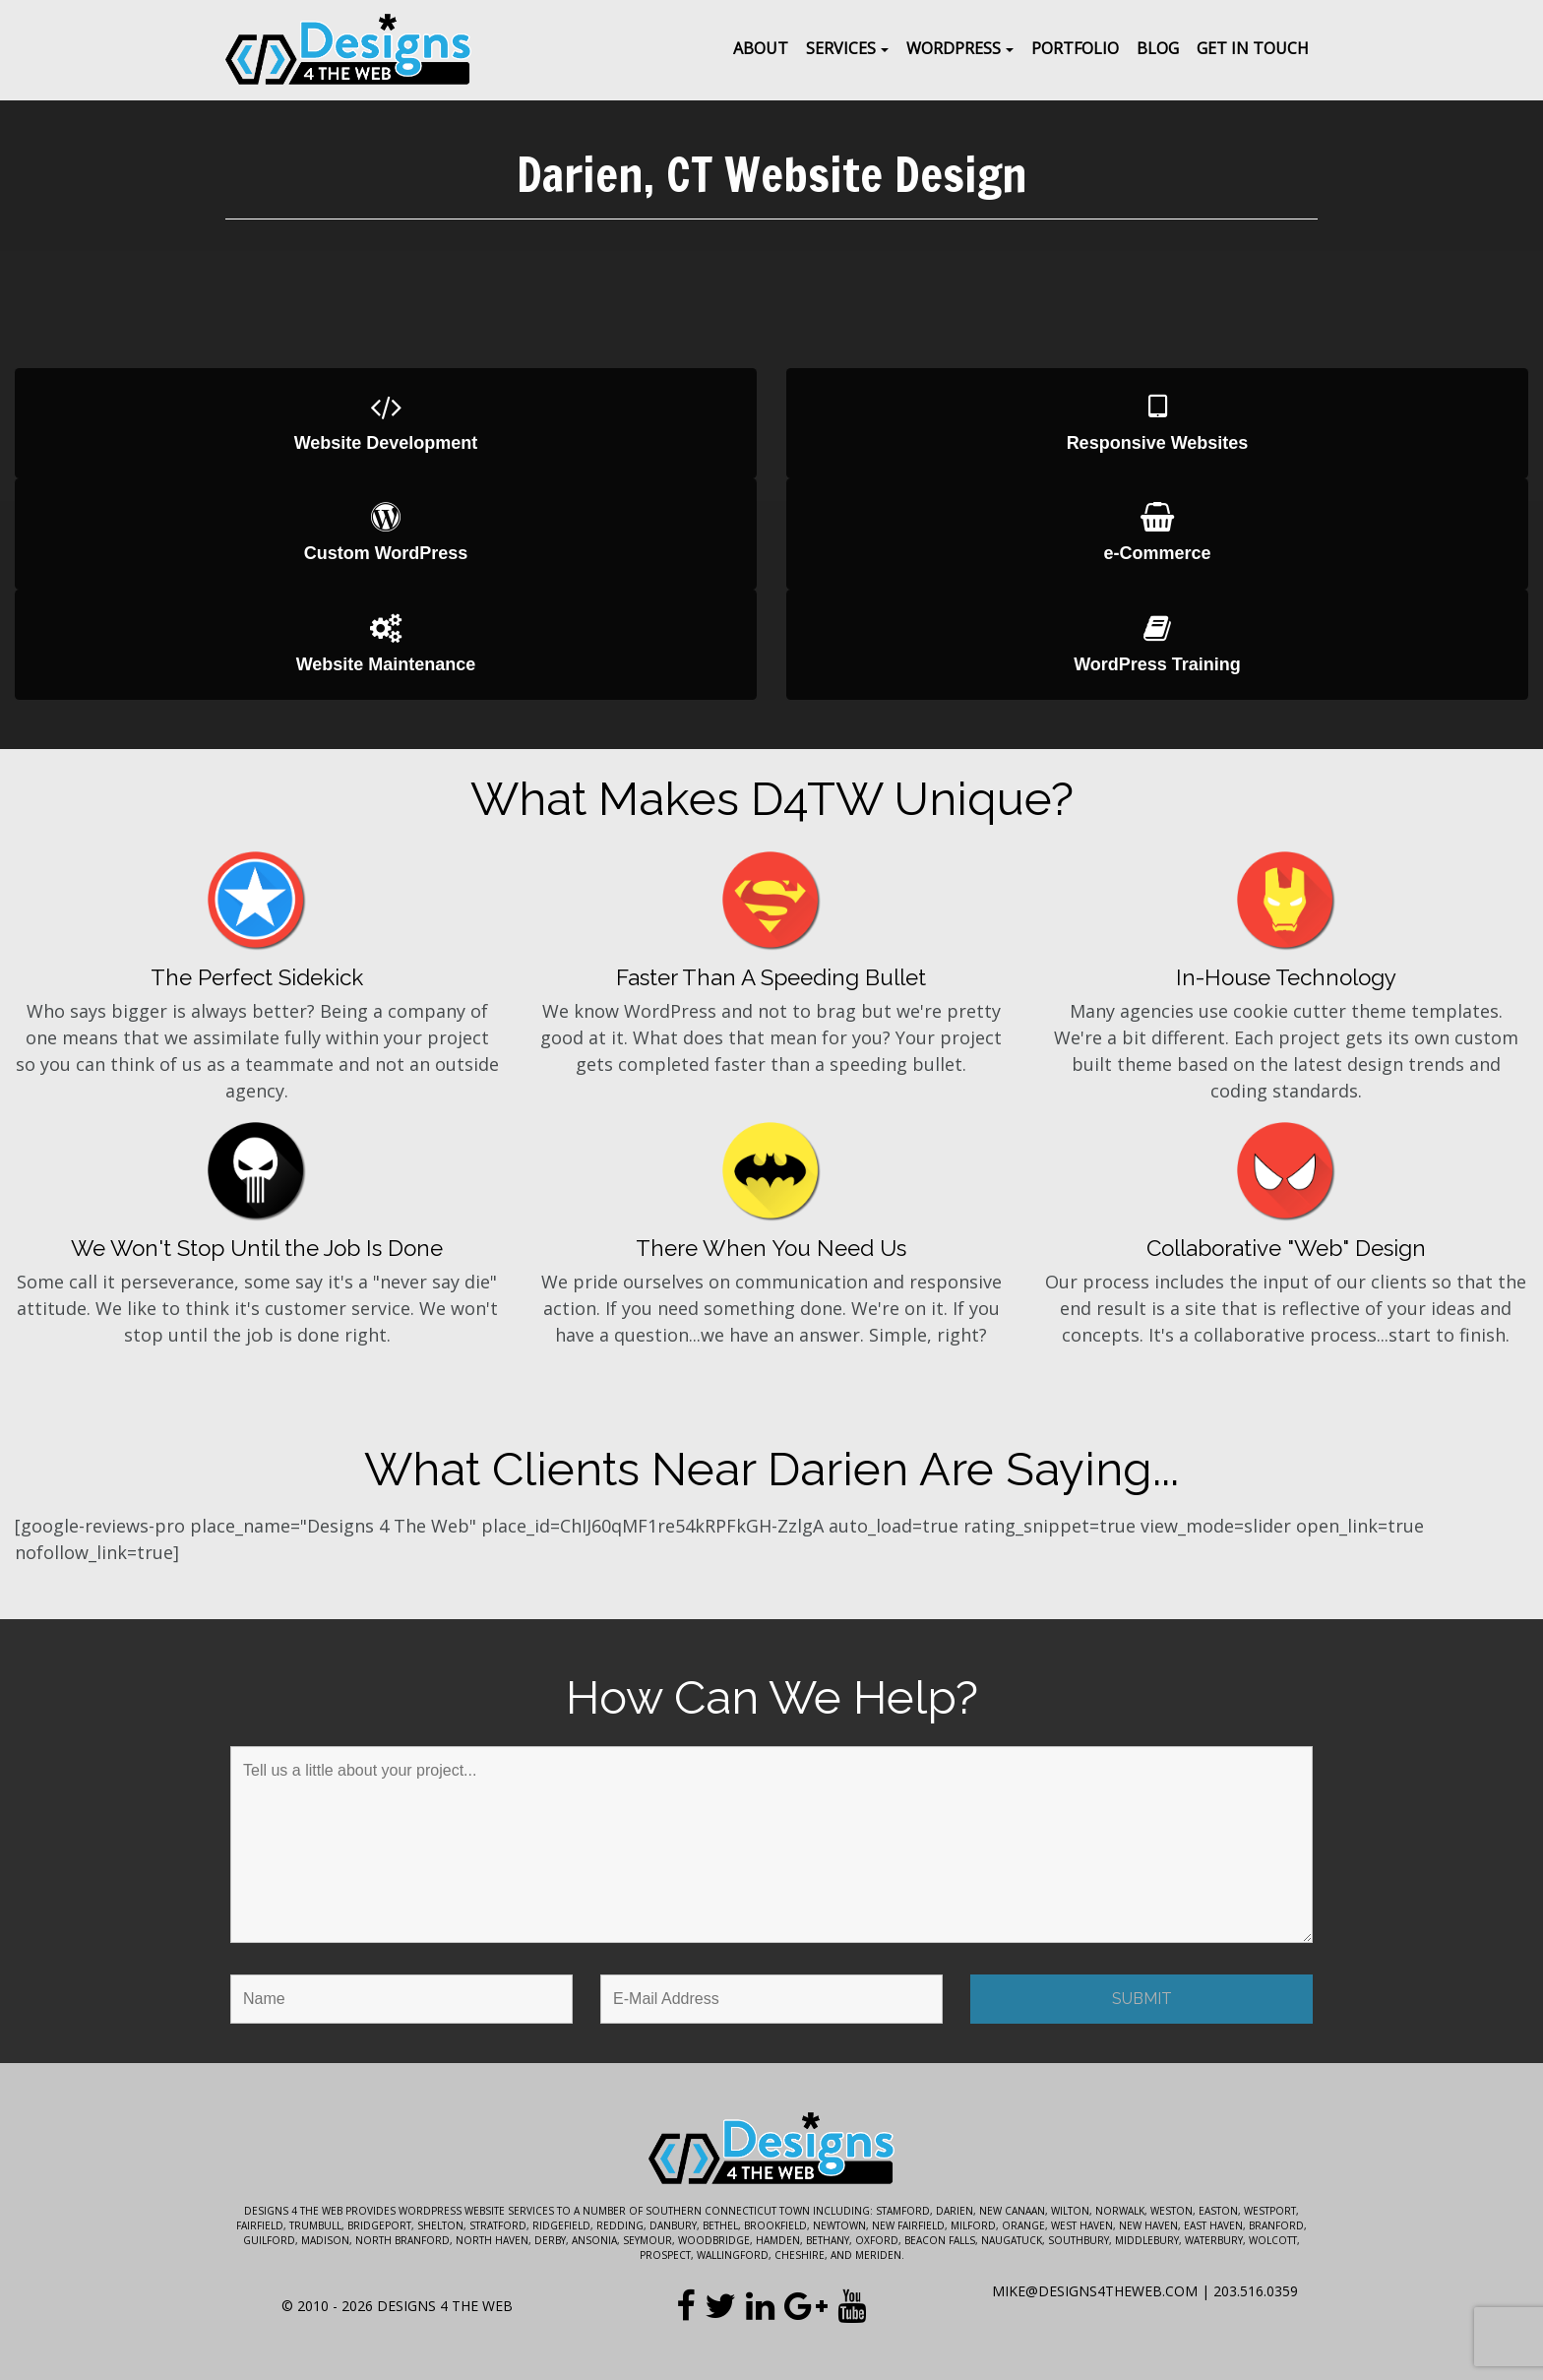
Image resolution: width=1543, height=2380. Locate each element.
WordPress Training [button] (1157, 644)
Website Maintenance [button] (385, 644)
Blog (1158, 48)
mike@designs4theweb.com (1095, 2291)
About (760, 48)
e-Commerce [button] (1157, 533)
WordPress (953, 48)
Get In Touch (1253, 48)
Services (841, 48)
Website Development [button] (385, 423)
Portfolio (1075, 48)
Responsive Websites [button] (1157, 423)
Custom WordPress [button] (385, 533)
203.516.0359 (1255, 2291)
